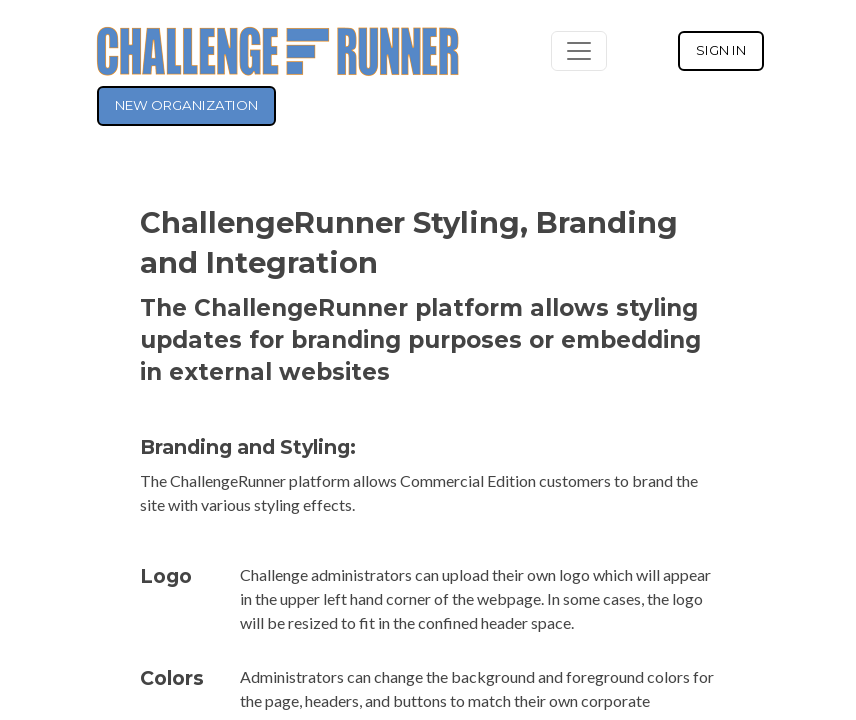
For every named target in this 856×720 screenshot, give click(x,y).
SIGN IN (721, 50)
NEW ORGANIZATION (186, 105)
